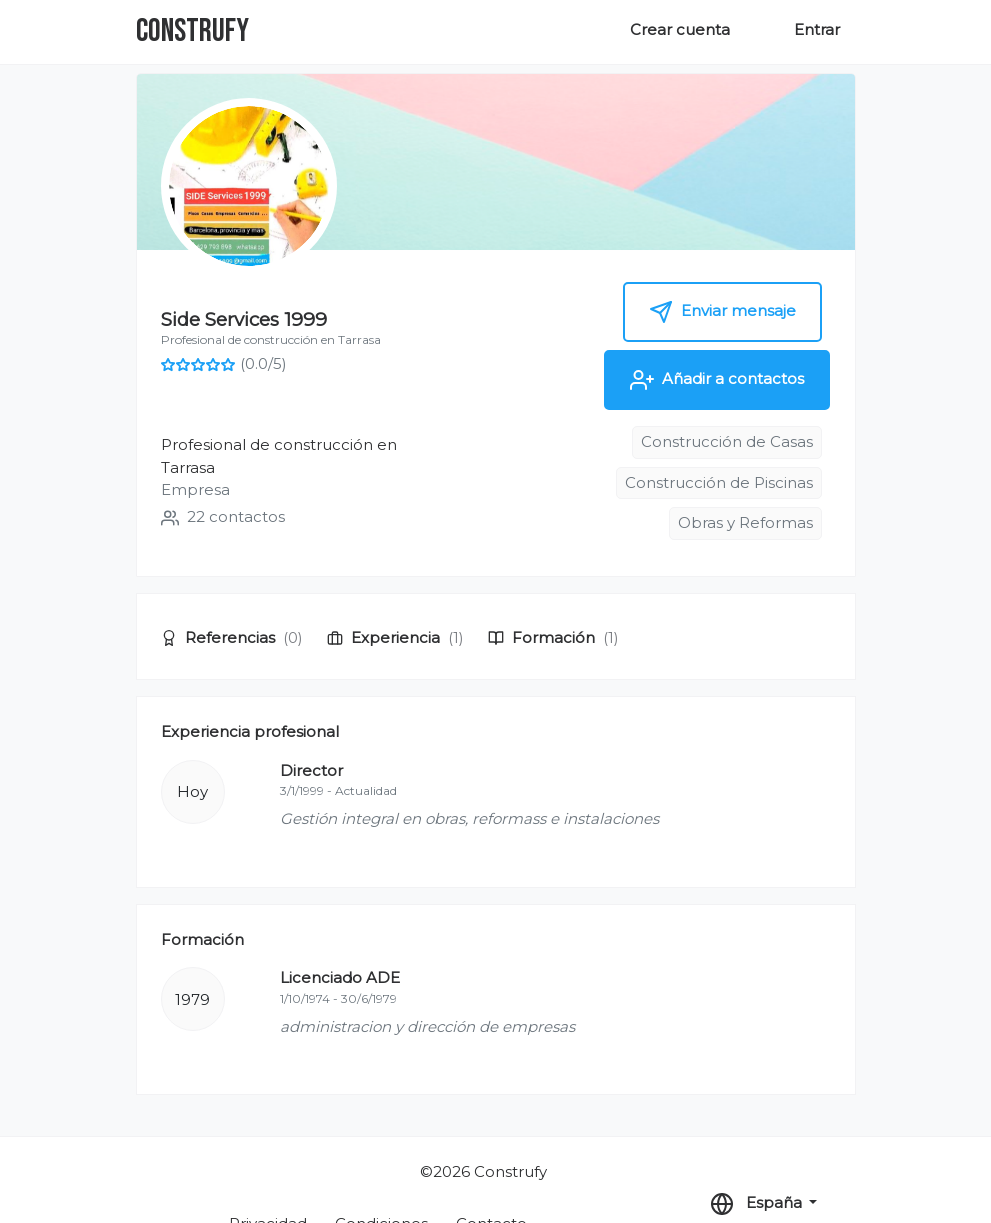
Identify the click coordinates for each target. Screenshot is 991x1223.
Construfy (192, 31)
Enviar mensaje (722, 312)
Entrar (817, 29)
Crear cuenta (680, 29)
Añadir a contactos (717, 380)
